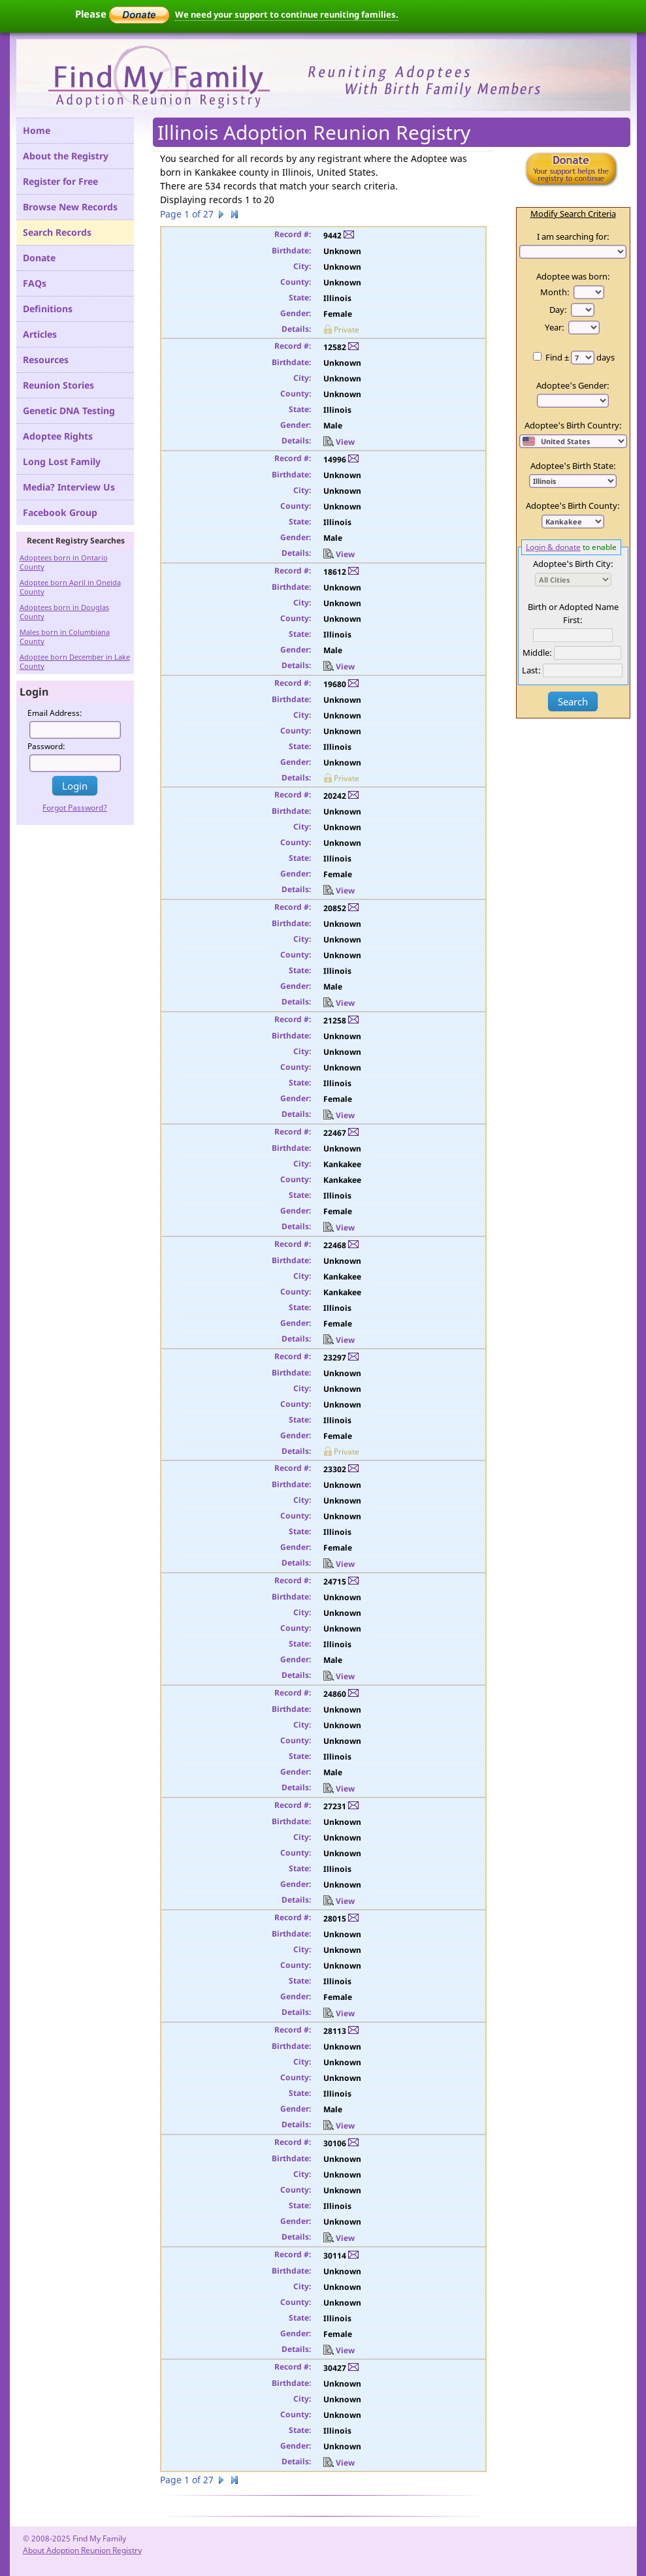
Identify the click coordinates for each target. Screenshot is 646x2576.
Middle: (537, 652)
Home (36, 130)
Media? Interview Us (69, 487)
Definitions (48, 308)
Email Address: (54, 712)
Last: (531, 670)
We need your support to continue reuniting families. (286, 14)
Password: (46, 746)
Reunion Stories (58, 385)
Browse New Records (70, 207)
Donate (39, 257)
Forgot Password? (74, 807)
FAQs (34, 283)
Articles (40, 334)
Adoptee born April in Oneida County (70, 586)
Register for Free (60, 181)
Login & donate (553, 546)
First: (573, 620)
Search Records (57, 232)
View (339, 441)
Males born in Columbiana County (65, 636)
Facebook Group (60, 512)
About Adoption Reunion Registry (82, 2550)
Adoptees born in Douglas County (64, 611)
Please (122, 13)
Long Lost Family (62, 461)
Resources (46, 359)
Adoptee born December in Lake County (75, 661)
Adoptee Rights (58, 436)
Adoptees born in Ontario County (64, 562)
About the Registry (65, 156)
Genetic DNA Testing (69, 410)
